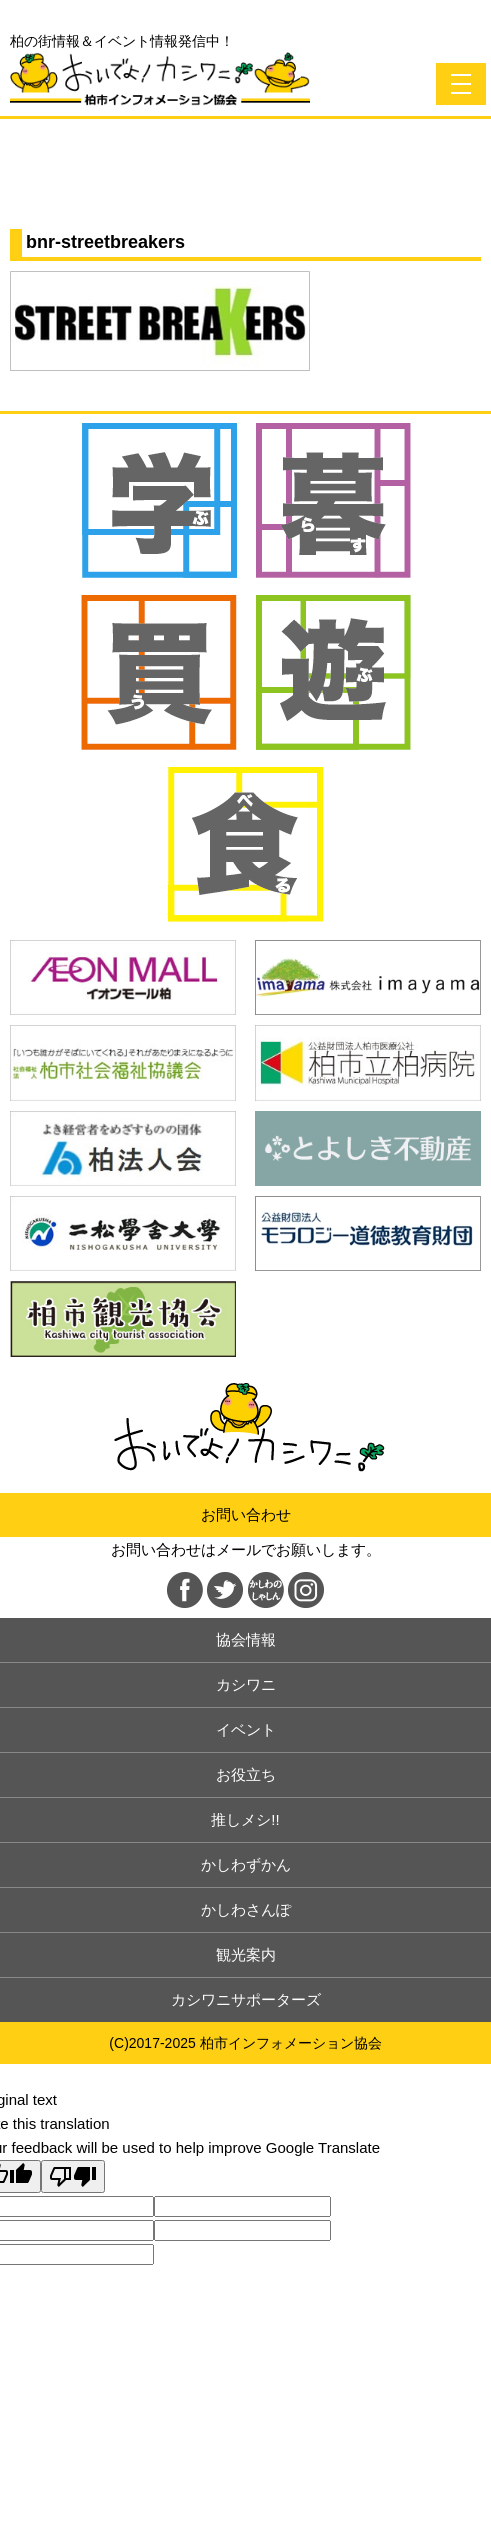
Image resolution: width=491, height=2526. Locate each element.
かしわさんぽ (246, 1909)
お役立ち (246, 1774)
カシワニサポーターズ (246, 1999)
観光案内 (246, 1954)
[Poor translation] (73, 2176)
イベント (246, 1729)
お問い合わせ (246, 1514)
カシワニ (246, 1684)
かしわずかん (246, 1864)
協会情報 (246, 1639)
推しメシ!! (245, 1819)
